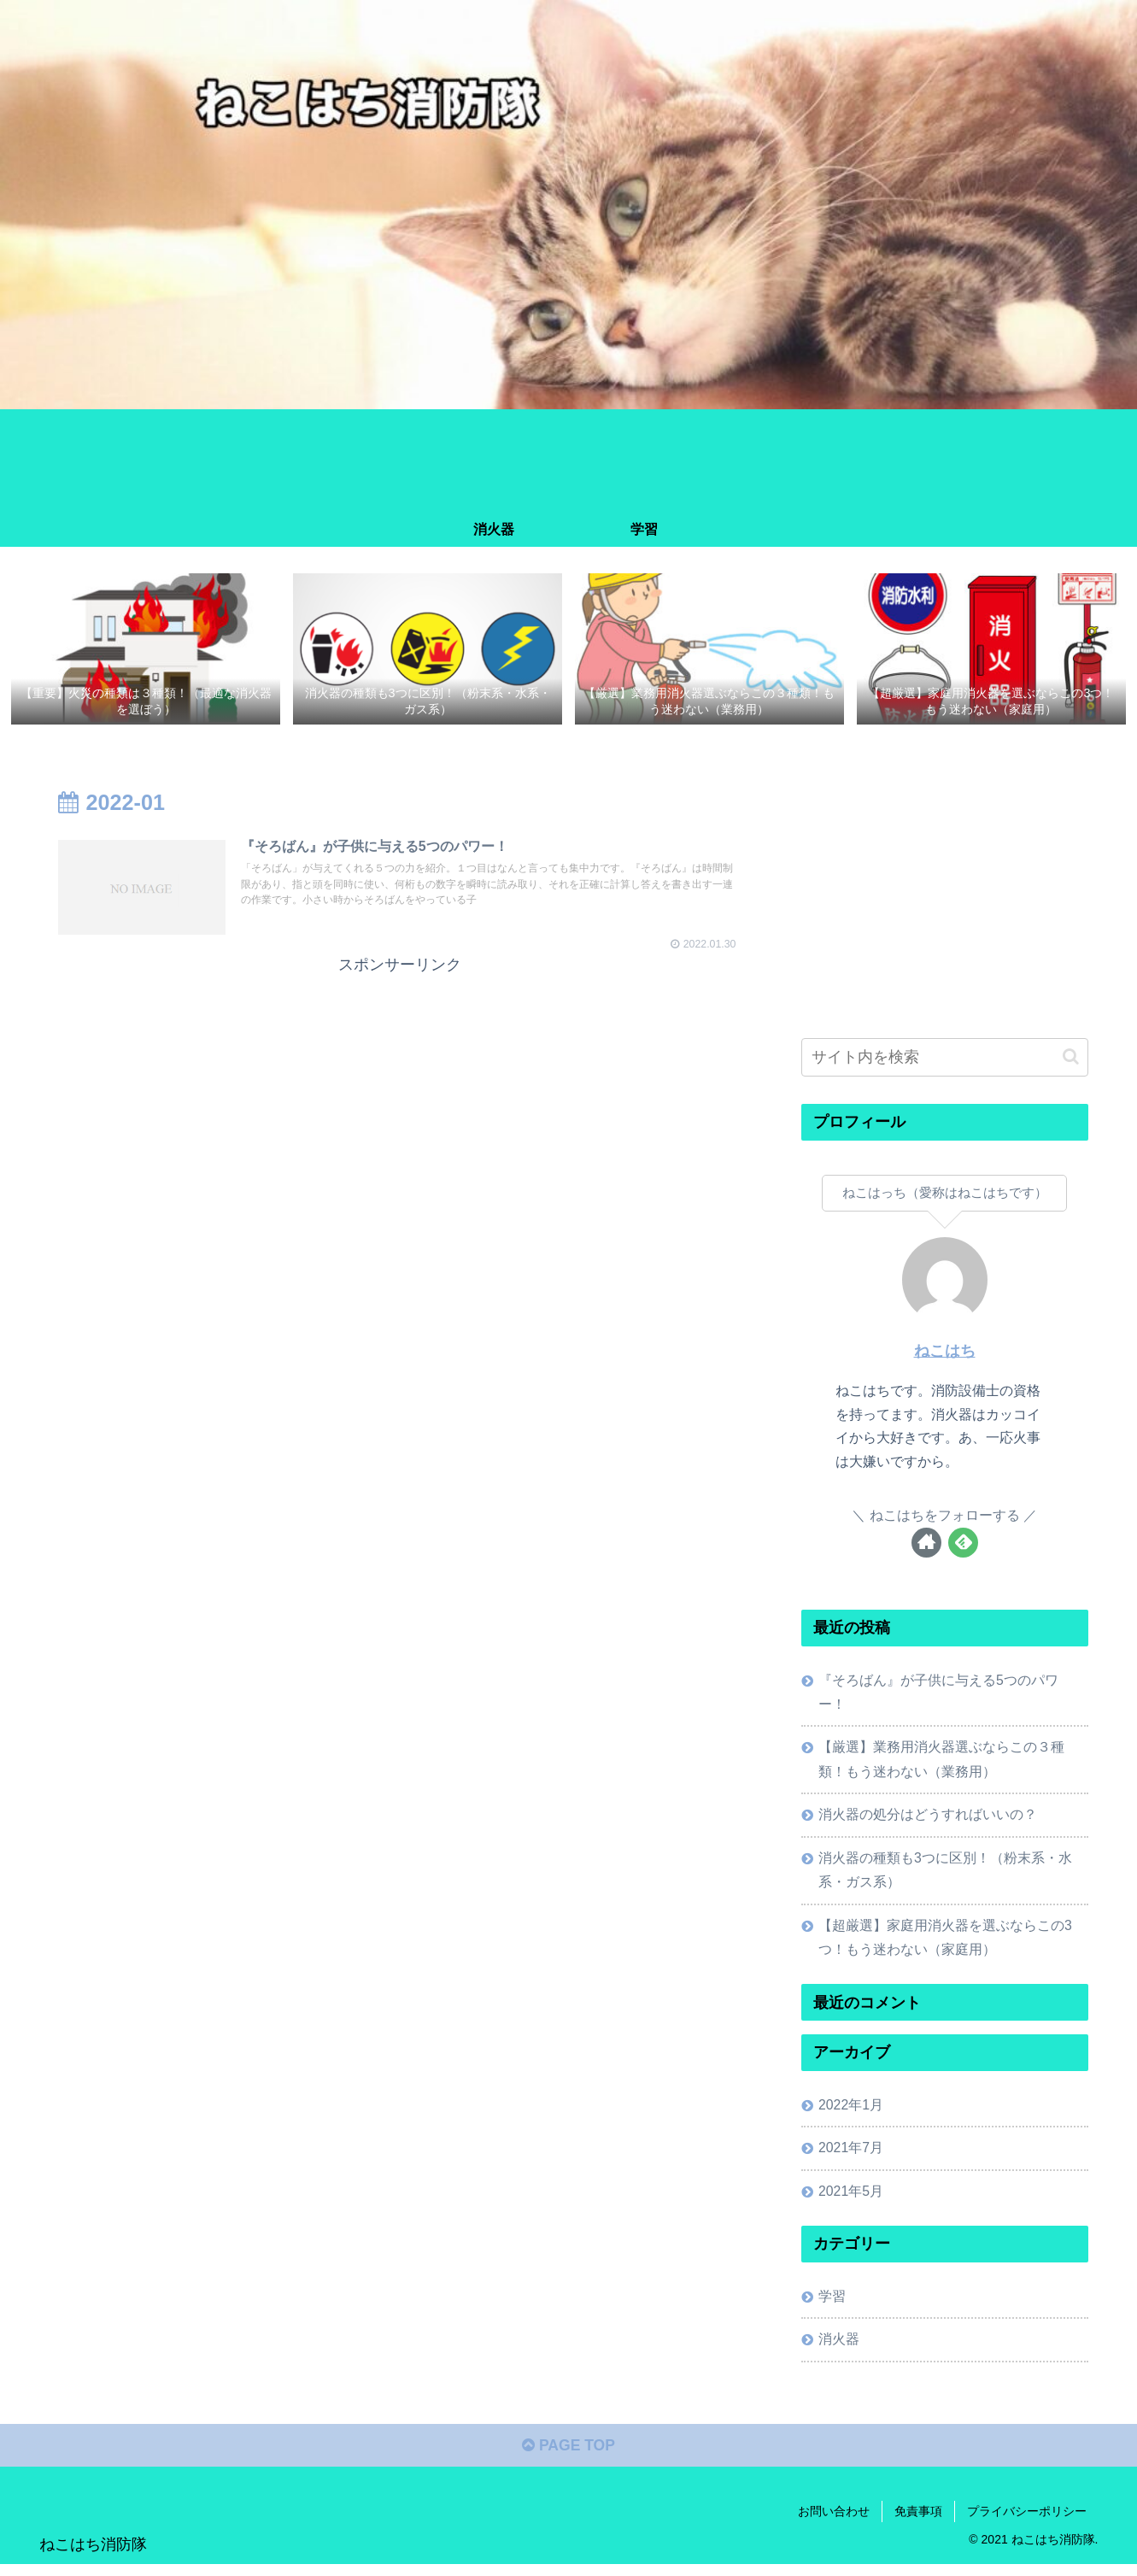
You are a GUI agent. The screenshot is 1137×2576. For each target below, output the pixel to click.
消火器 (839, 2348)
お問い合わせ (834, 2522)
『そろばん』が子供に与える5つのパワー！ (939, 1693)
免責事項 (918, 2522)
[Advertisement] (399, 1099)
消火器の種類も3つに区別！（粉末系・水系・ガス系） (946, 1874)
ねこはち (945, 1351)
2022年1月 (852, 2111)
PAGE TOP (568, 2457)
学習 (833, 2305)
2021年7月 (852, 2154)
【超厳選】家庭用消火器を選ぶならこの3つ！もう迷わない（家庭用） (946, 1943)
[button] (1071, 1057)
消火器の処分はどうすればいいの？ (928, 1818)
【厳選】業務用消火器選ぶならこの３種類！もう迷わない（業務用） (942, 1762)
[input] (944, 1058)
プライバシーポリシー (1027, 2522)
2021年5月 (852, 2199)
